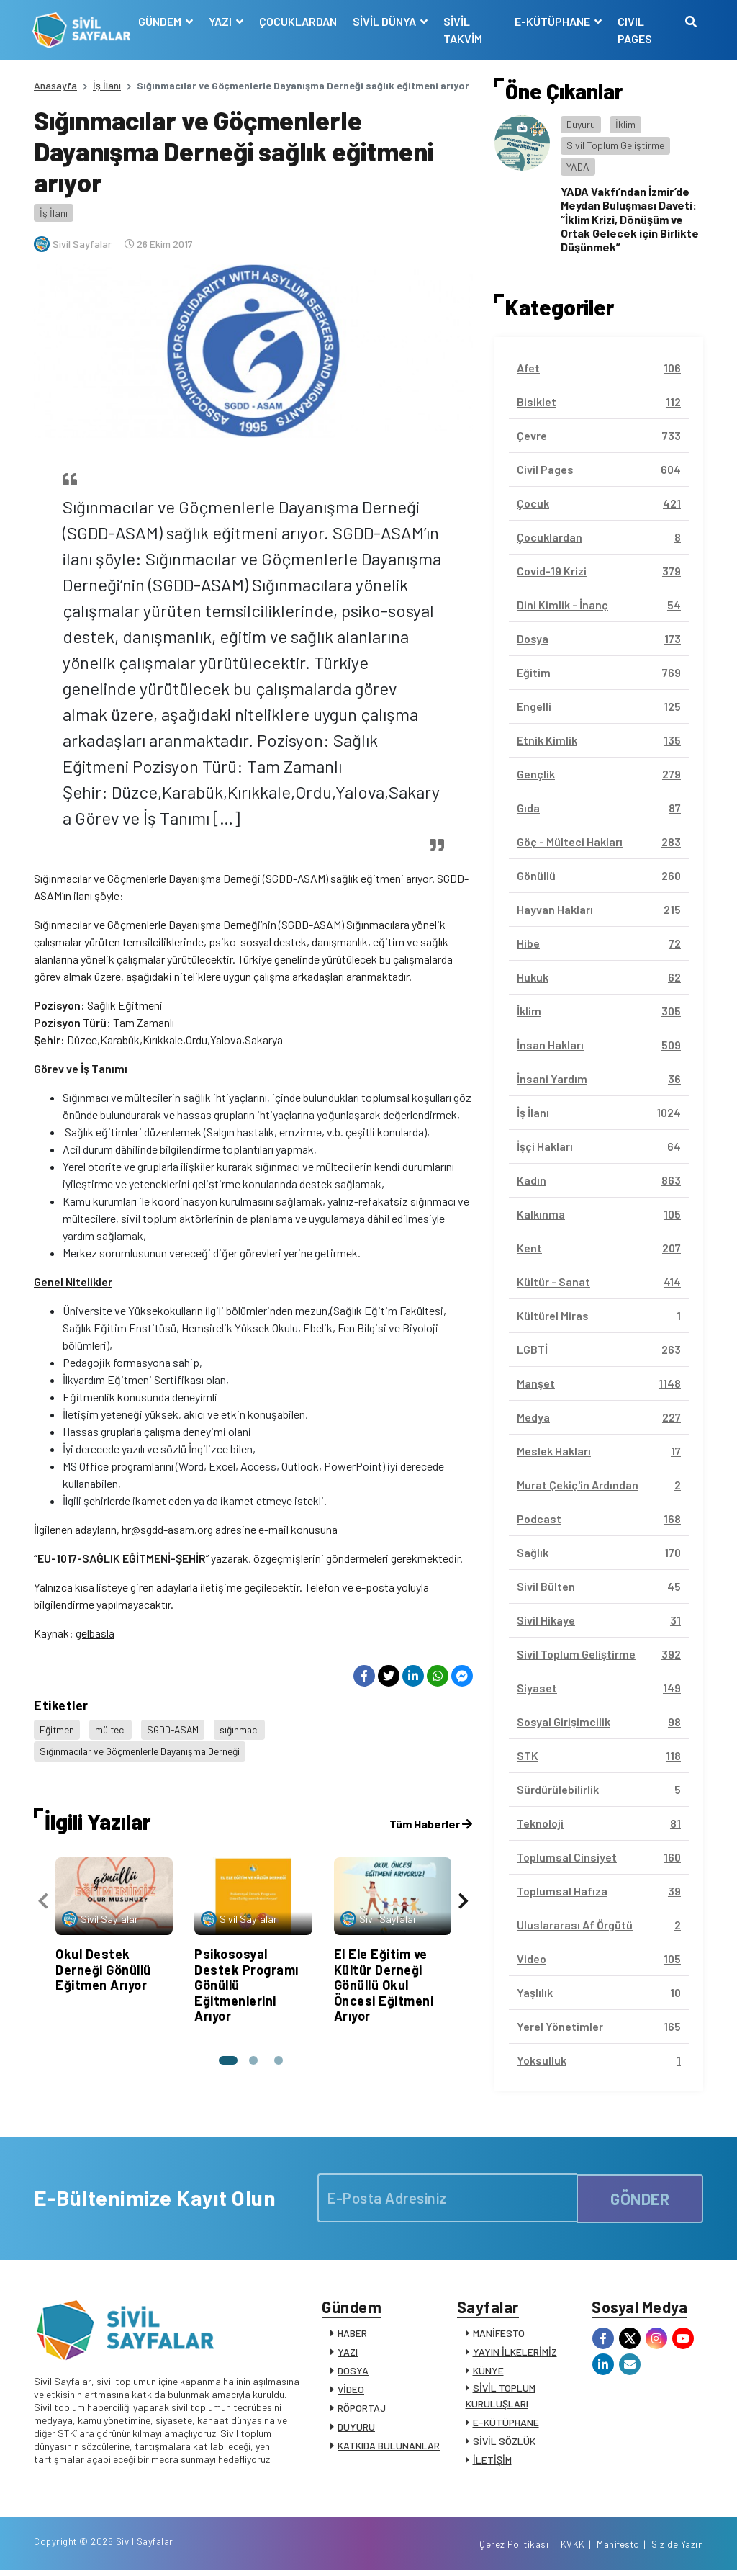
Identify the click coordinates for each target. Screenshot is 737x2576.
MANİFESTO (499, 2334)
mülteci (111, 1729)
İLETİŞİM (492, 2461)
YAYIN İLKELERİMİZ (515, 2353)
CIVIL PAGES (634, 29)
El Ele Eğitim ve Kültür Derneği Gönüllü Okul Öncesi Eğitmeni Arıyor (384, 1980)
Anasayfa (55, 85)
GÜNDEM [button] (161, 21)
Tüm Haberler (430, 1819)
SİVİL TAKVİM (463, 29)
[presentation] (43, 1897)
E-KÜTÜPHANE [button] (553, 21)
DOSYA (353, 2372)
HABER (352, 2334)
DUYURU (356, 2428)
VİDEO (351, 2390)
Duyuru (580, 124)
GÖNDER (639, 2198)
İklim (625, 124)
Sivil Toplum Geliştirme (615, 145)
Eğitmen (57, 1729)
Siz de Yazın (677, 2549)
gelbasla (95, 1633)
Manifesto (618, 2549)
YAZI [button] (222, 21)
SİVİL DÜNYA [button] (386, 21)
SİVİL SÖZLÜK (504, 2442)
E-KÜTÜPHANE (506, 2424)
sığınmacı (243, 1729)
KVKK (573, 2549)
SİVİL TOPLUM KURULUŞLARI (500, 2397)
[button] (227, 2056)
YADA (577, 167)
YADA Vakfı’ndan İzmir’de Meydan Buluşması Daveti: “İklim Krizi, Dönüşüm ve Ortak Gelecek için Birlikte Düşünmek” (630, 218)
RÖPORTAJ (362, 2409)
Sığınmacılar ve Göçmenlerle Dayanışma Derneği (142, 1748)
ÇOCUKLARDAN (299, 21)
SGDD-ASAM (175, 1729)
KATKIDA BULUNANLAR (389, 2447)
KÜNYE (488, 2372)
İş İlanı (107, 85)
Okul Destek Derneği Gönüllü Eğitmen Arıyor (103, 1965)
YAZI (348, 2353)
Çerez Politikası (513, 2549)
